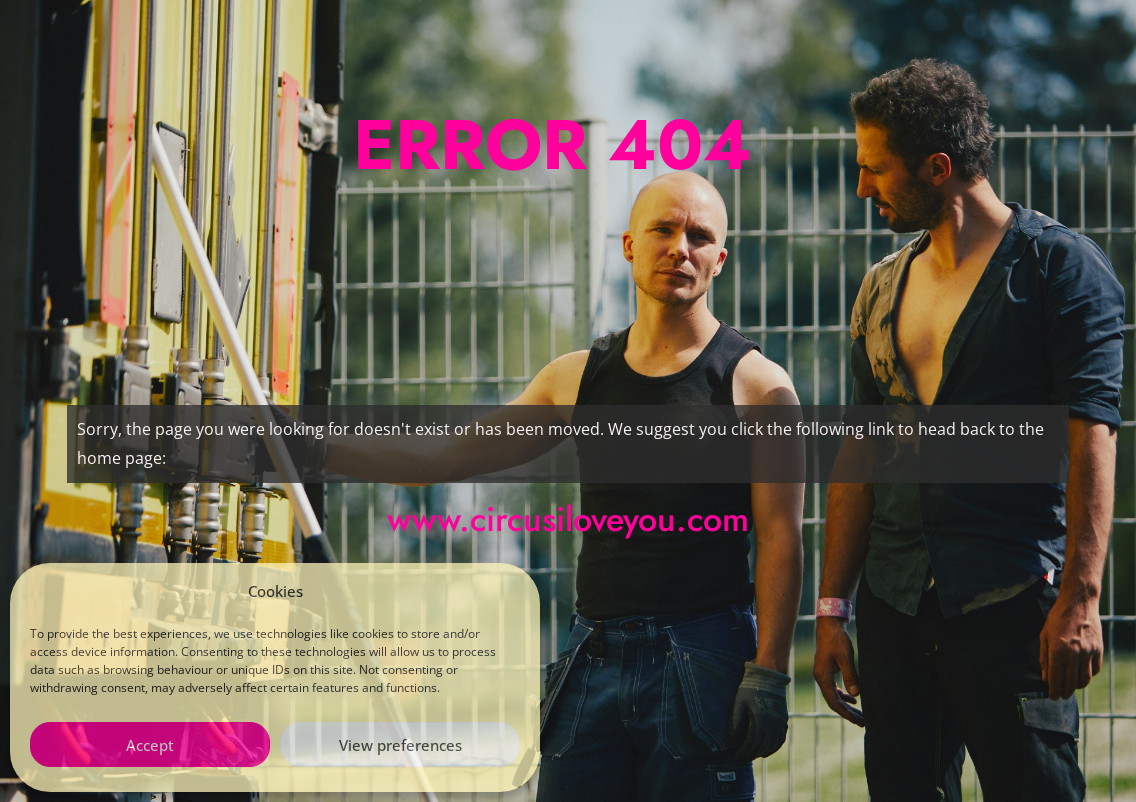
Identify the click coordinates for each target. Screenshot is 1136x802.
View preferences (400, 745)
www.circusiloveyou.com (568, 519)
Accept (150, 745)
